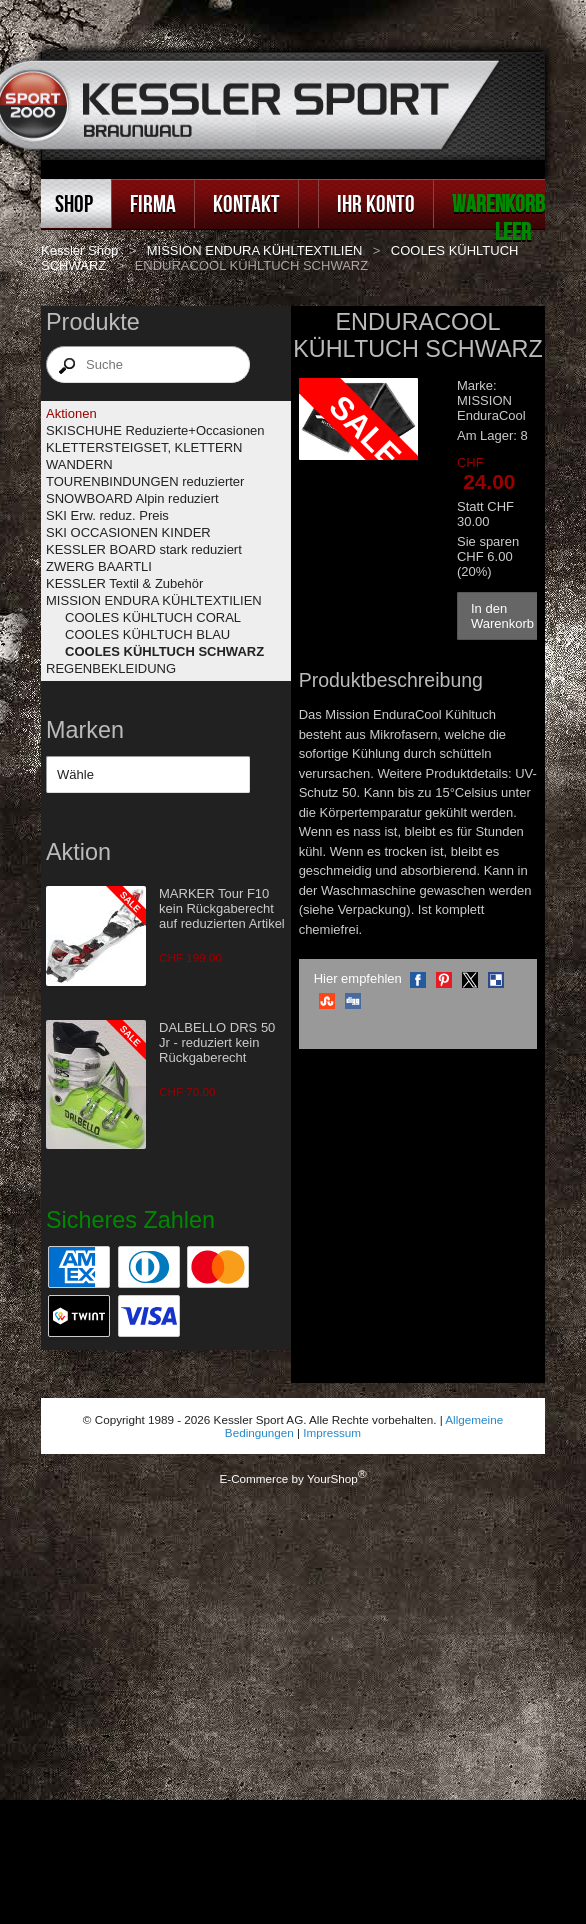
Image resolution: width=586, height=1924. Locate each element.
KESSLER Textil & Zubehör (124, 583)
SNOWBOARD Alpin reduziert (132, 498)
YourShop (332, 1478)
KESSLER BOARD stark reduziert (144, 549)
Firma (153, 203)
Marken (85, 730)
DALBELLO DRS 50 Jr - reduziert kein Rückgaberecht (217, 1042)
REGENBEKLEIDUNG (111, 668)
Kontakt (246, 203)
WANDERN (79, 464)
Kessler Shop (79, 250)
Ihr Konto (376, 203)
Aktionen (71, 413)
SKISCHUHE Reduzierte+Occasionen (155, 430)
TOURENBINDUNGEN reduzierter (145, 481)
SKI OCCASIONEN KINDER (128, 532)
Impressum (332, 1432)
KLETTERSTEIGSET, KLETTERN (144, 447)
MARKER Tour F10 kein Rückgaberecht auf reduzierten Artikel (222, 908)
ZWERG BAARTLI (99, 566)
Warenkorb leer (498, 217)
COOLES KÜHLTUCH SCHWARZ (164, 651)
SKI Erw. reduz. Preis (107, 515)
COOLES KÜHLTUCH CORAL (153, 617)
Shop (74, 203)
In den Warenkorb (502, 616)
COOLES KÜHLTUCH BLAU (147, 634)
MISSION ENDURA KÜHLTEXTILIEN (255, 250)
